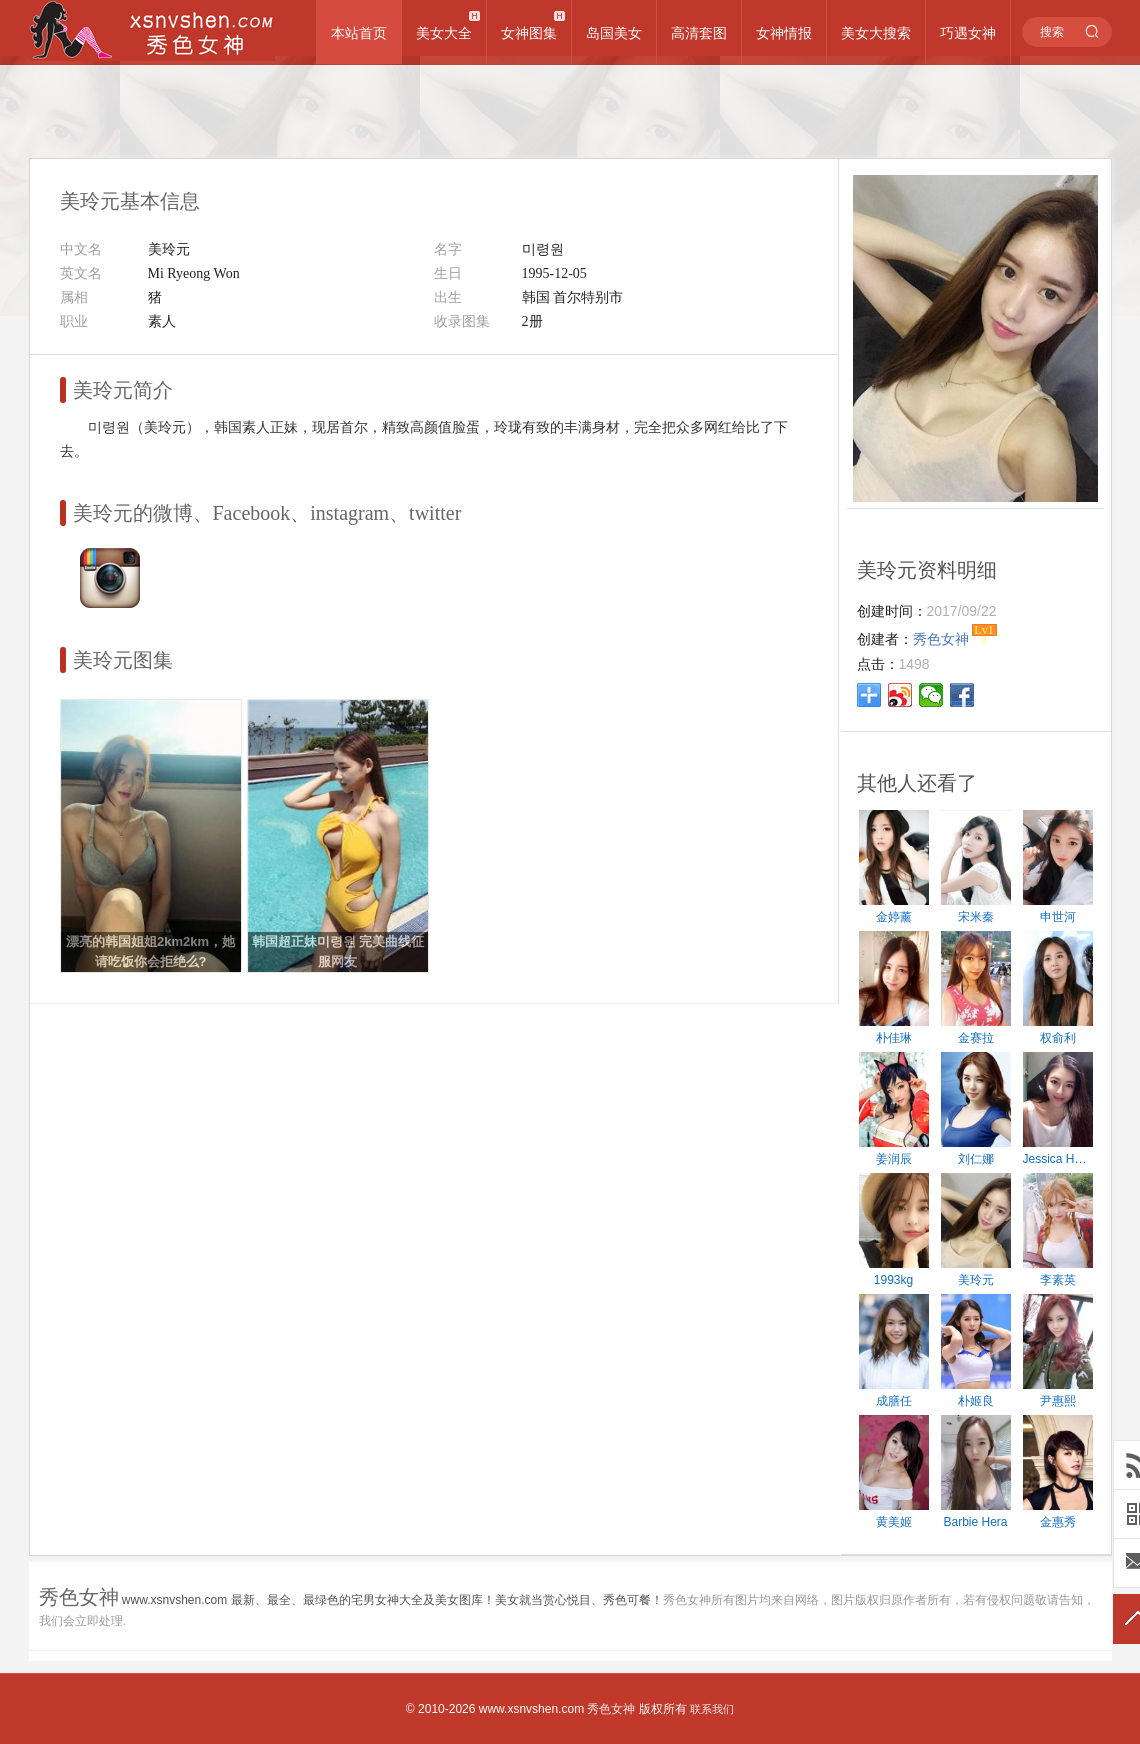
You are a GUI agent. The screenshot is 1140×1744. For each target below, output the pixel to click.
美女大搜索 (876, 33)
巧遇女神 (968, 33)
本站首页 (359, 33)
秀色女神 (611, 1709)
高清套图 (699, 33)
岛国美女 (614, 33)
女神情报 (784, 33)
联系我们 (712, 1709)
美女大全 (444, 33)
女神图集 (529, 33)
